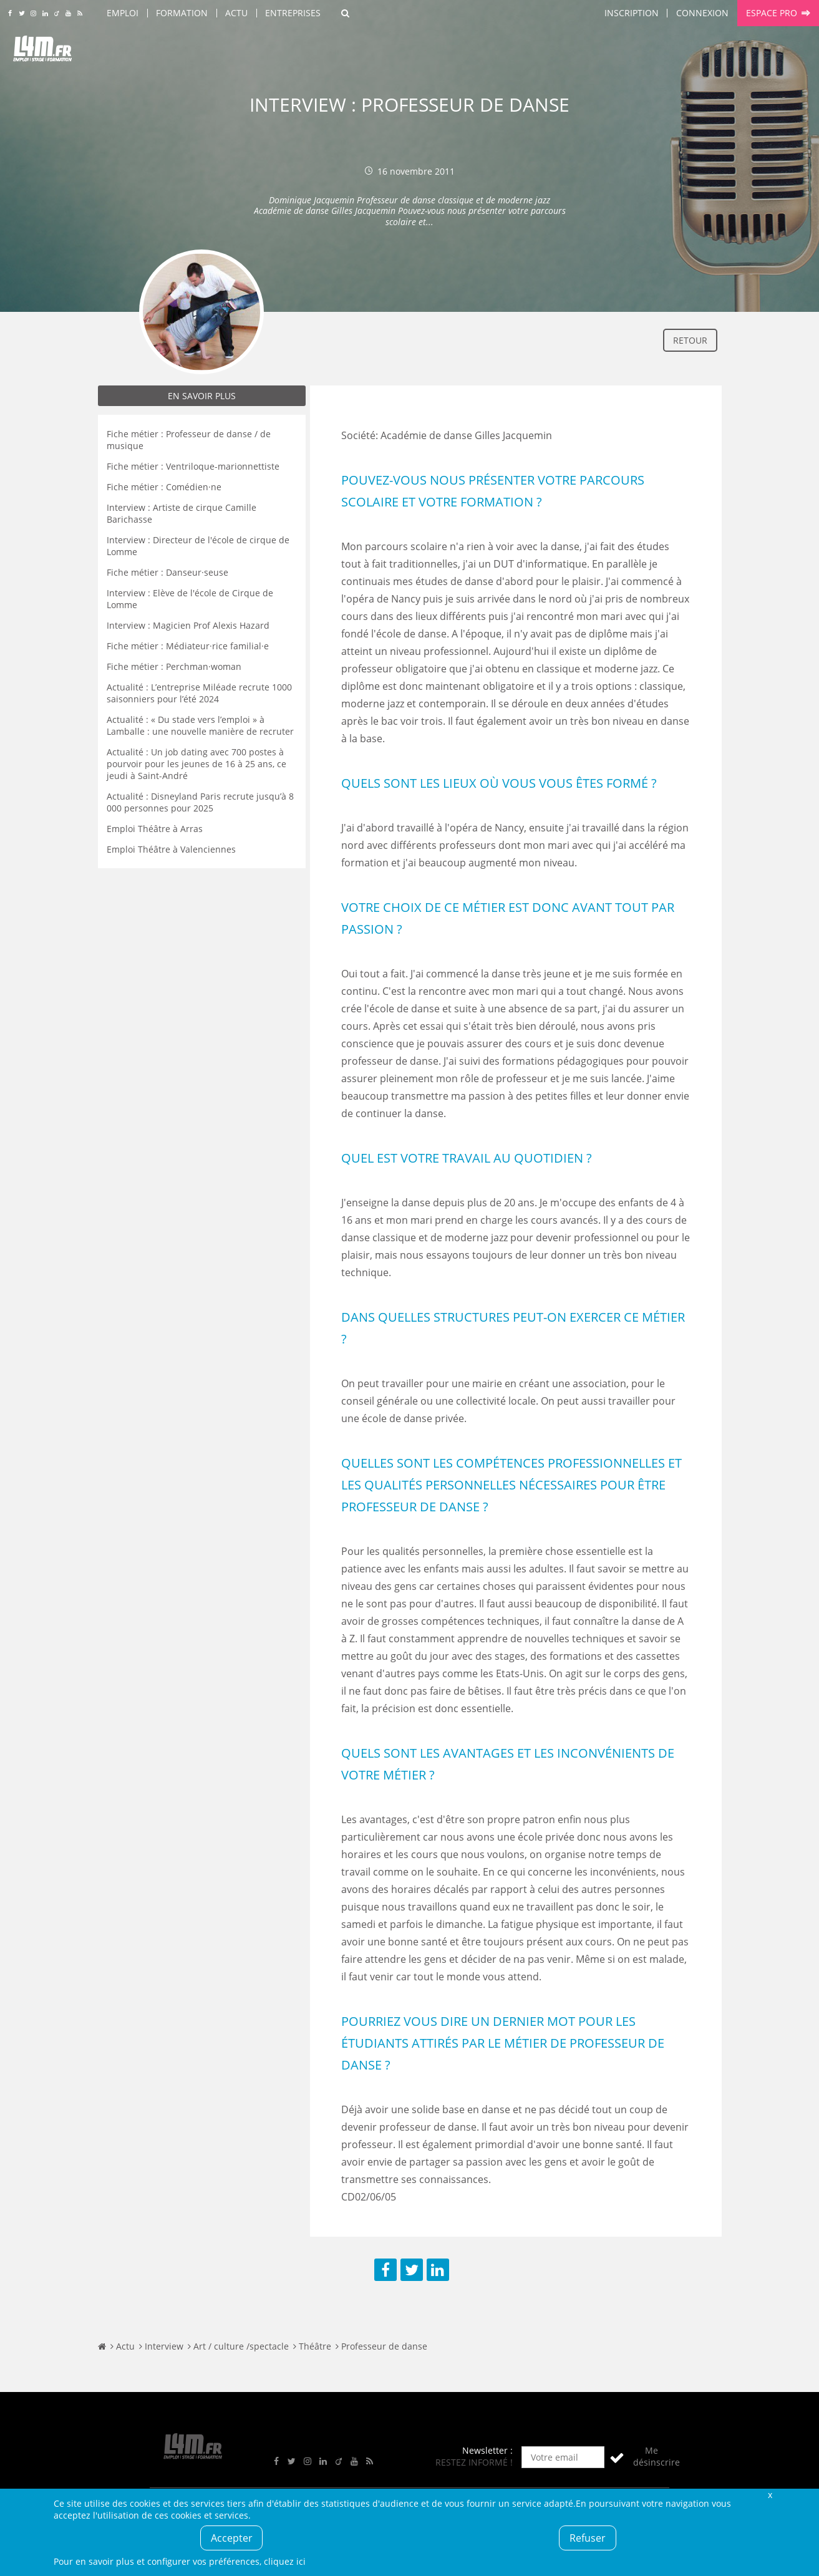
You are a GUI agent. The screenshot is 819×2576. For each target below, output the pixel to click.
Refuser (587, 2538)
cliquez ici (285, 2561)
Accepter (232, 2538)
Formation (182, 13)
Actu (236, 13)
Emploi (122, 13)
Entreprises (293, 13)
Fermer (770, 2495)
